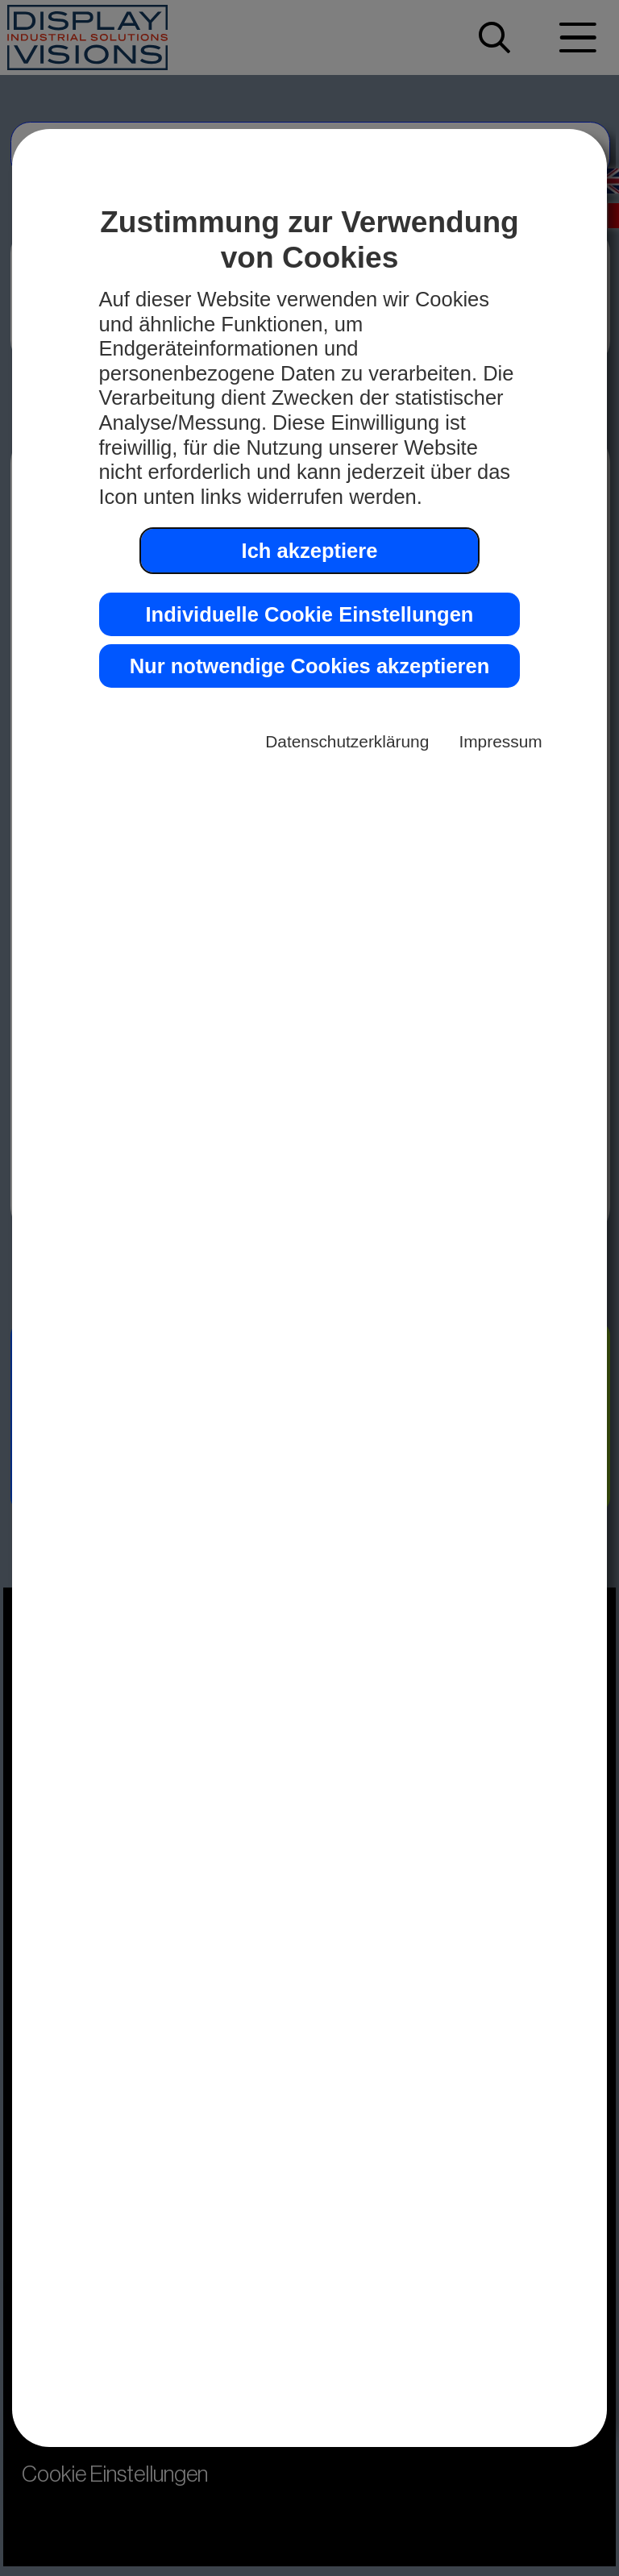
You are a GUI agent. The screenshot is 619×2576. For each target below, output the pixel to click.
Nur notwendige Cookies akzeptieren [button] (310, 666)
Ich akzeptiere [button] (310, 550)
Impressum (500, 741)
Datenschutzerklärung (347, 741)
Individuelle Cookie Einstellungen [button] (310, 614)
